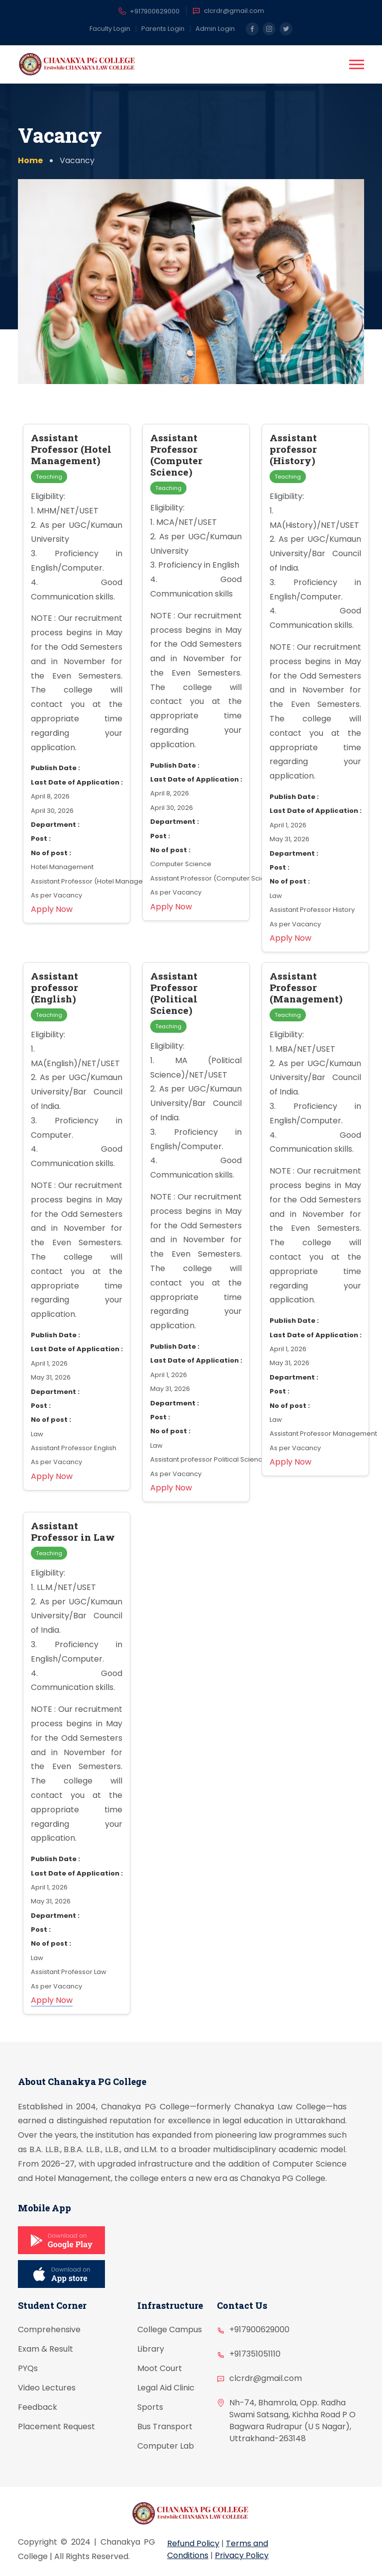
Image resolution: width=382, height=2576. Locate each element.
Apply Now (52, 2000)
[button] (356, 64)
